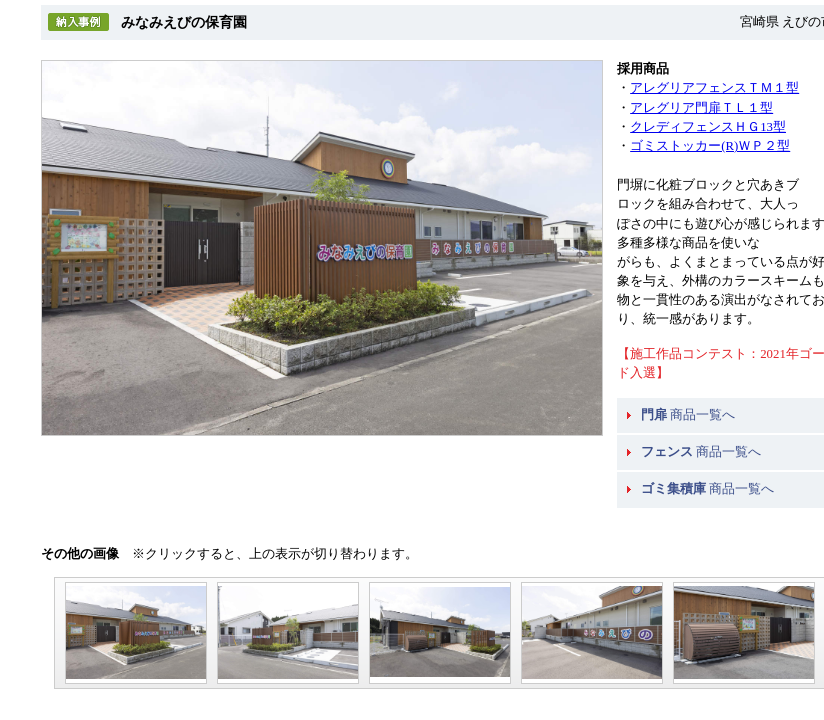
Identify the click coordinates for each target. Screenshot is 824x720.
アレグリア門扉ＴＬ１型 (701, 108)
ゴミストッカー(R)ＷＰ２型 (710, 146)
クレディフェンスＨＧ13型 (708, 127)
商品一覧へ (688, 415)
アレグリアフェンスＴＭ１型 (714, 88)
